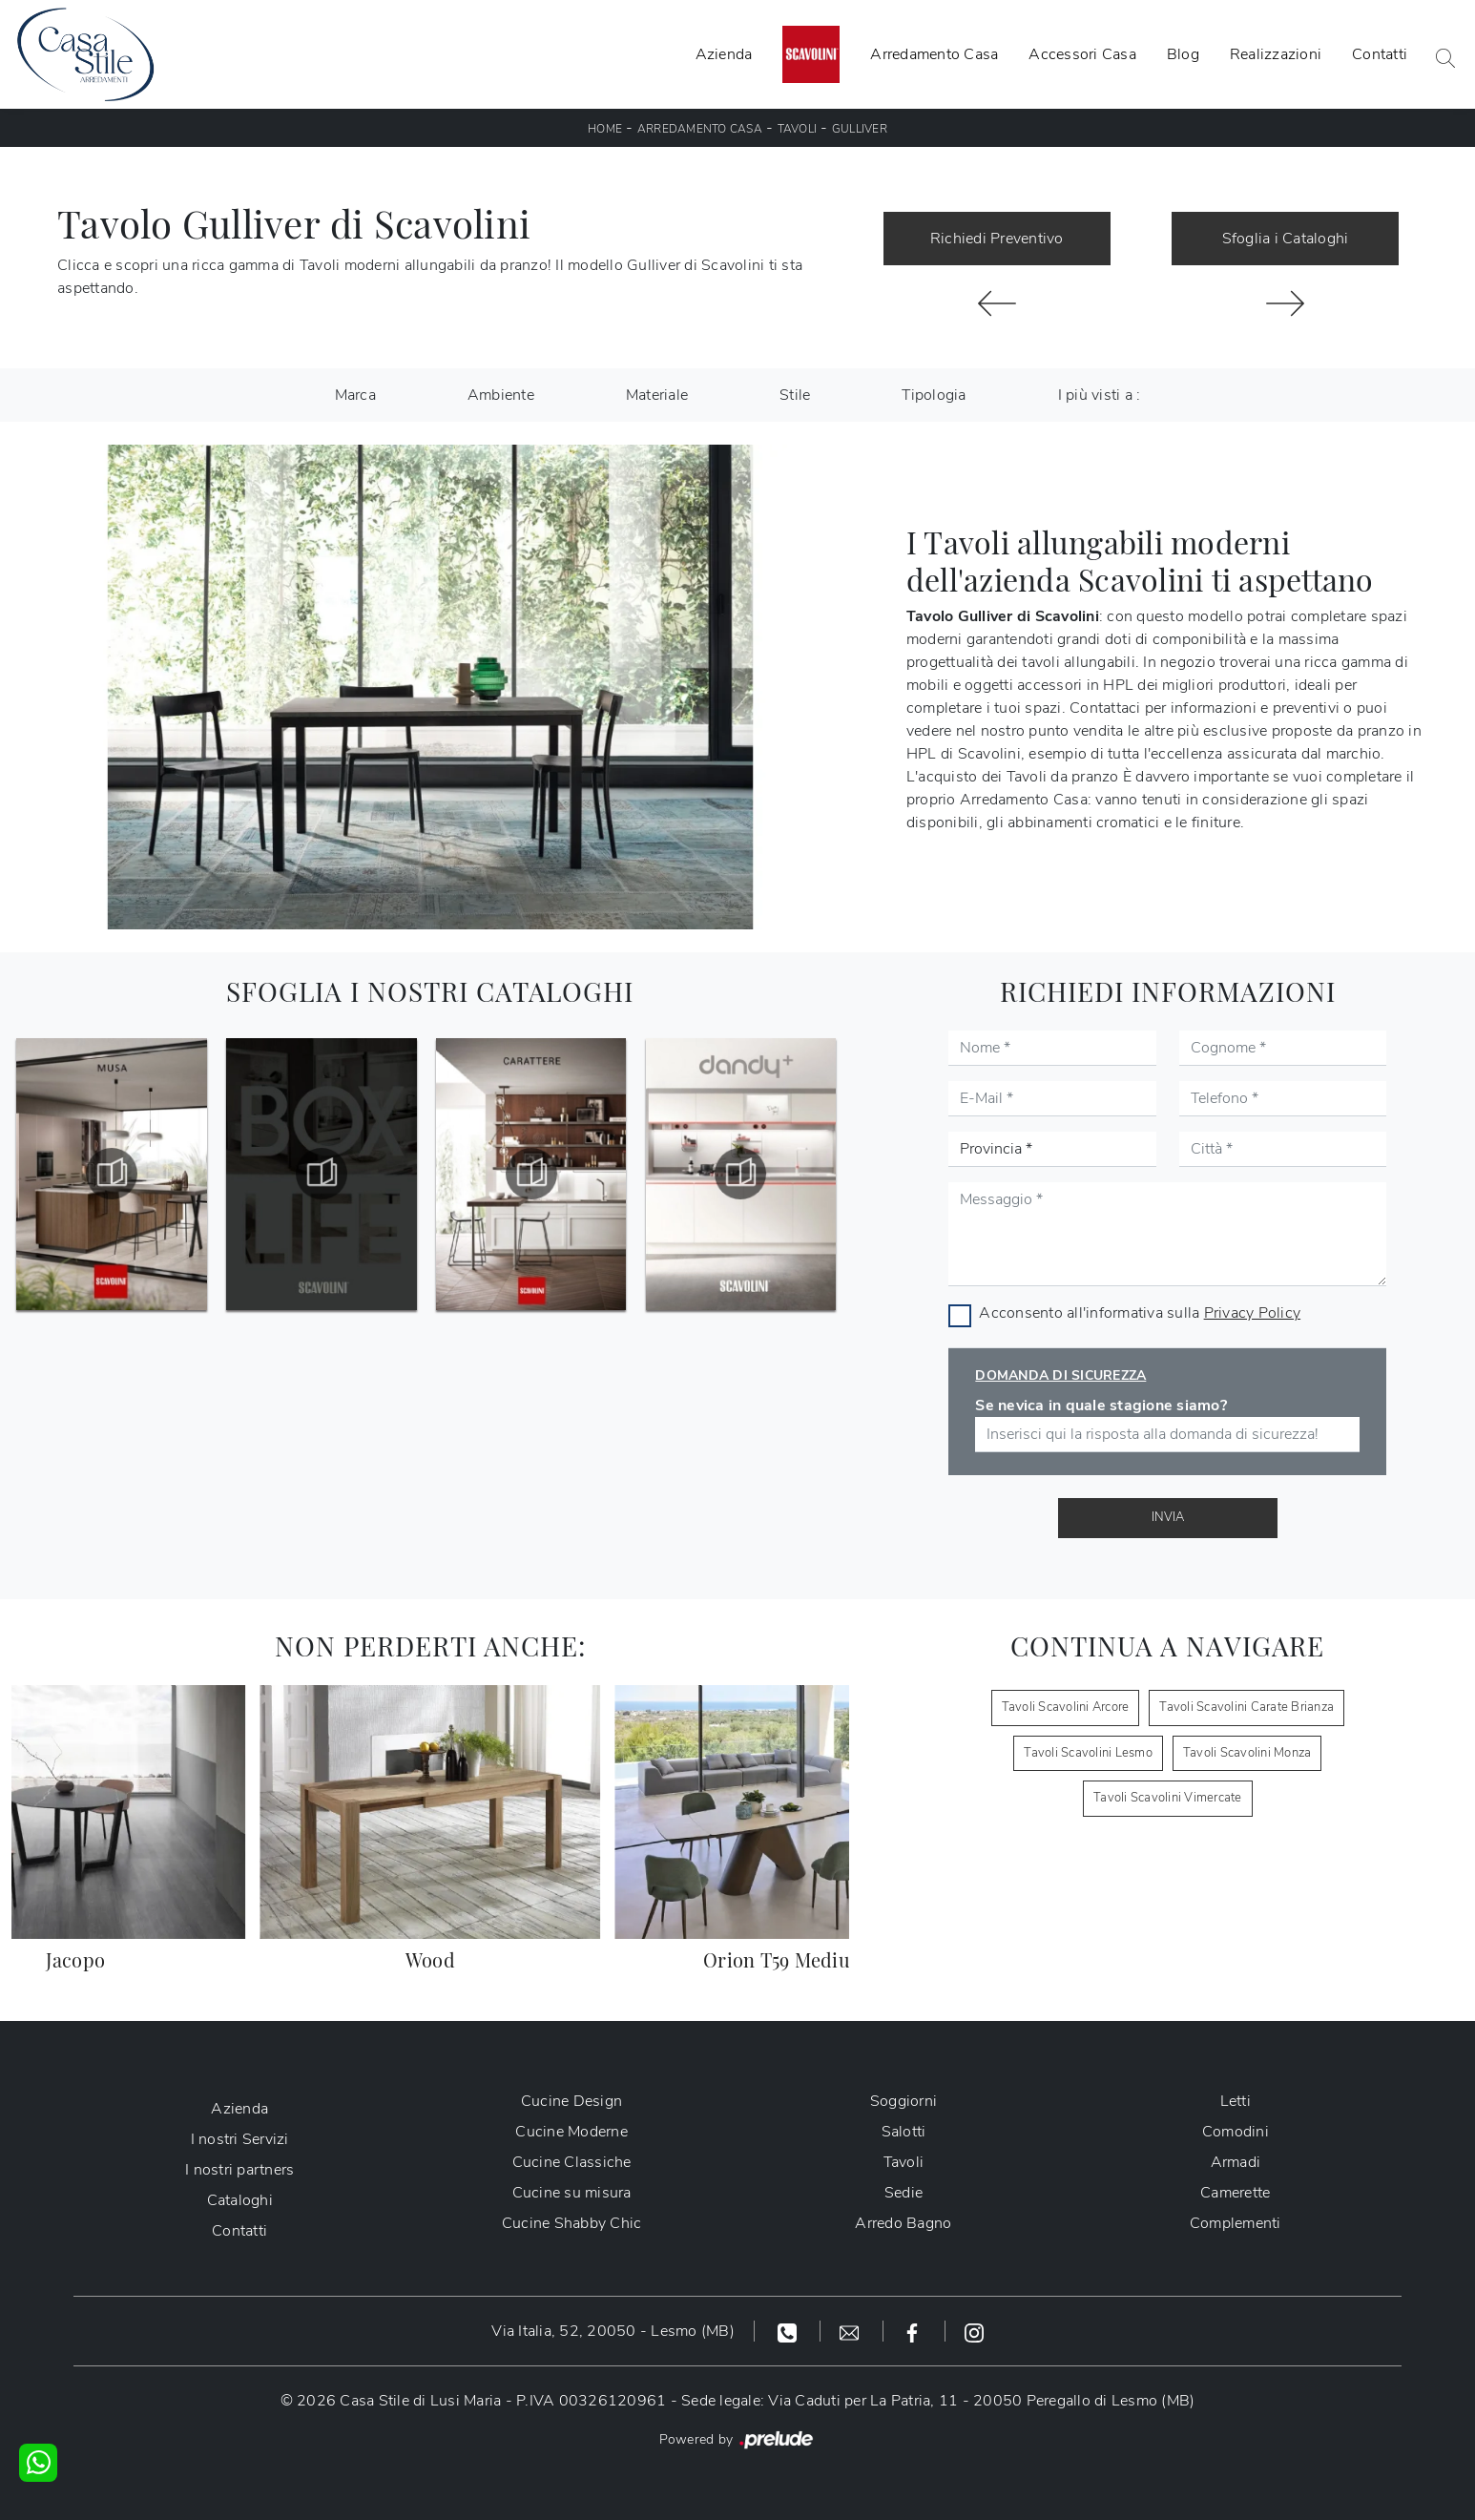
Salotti (904, 2131)
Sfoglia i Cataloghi (1285, 238)
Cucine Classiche (572, 2162)
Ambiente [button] (500, 395)
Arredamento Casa (934, 54)
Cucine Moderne (571, 2131)
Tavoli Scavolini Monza (1247, 1752)
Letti (1235, 2101)
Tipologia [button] (934, 395)
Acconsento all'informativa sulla (1139, 1312)
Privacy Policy (1252, 1312)
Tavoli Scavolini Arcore (1066, 1707)
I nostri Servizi (240, 2139)
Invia (1168, 1517)
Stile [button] (794, 395)
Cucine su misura (572, 2192)
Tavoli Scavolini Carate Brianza (1246, 1707)
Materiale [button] (657, 395)
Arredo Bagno (903, 2223)
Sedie (903, 2192)
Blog (1183, 54)
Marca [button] (355, 395)
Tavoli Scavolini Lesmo (1088, 1752)
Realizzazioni (1275, 54)
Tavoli (798, 128)
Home (605, 128)
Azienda (724, 54)
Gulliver (859, 128)
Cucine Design (571, 2101)
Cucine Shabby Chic (572, 2223)
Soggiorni (903, 2101)
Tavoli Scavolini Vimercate (1167, 1797)
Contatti (1379, 54)
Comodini (1235, 2131)
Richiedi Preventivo (997, 238)
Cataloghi (240, 2200)
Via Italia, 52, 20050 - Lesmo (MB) (613, 2331)
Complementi (1235, 2223)
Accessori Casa (1082, 54)
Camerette (1235, 2192)
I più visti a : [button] (1099, 395)
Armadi (1236, 2162)
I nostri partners (239, 2169)
